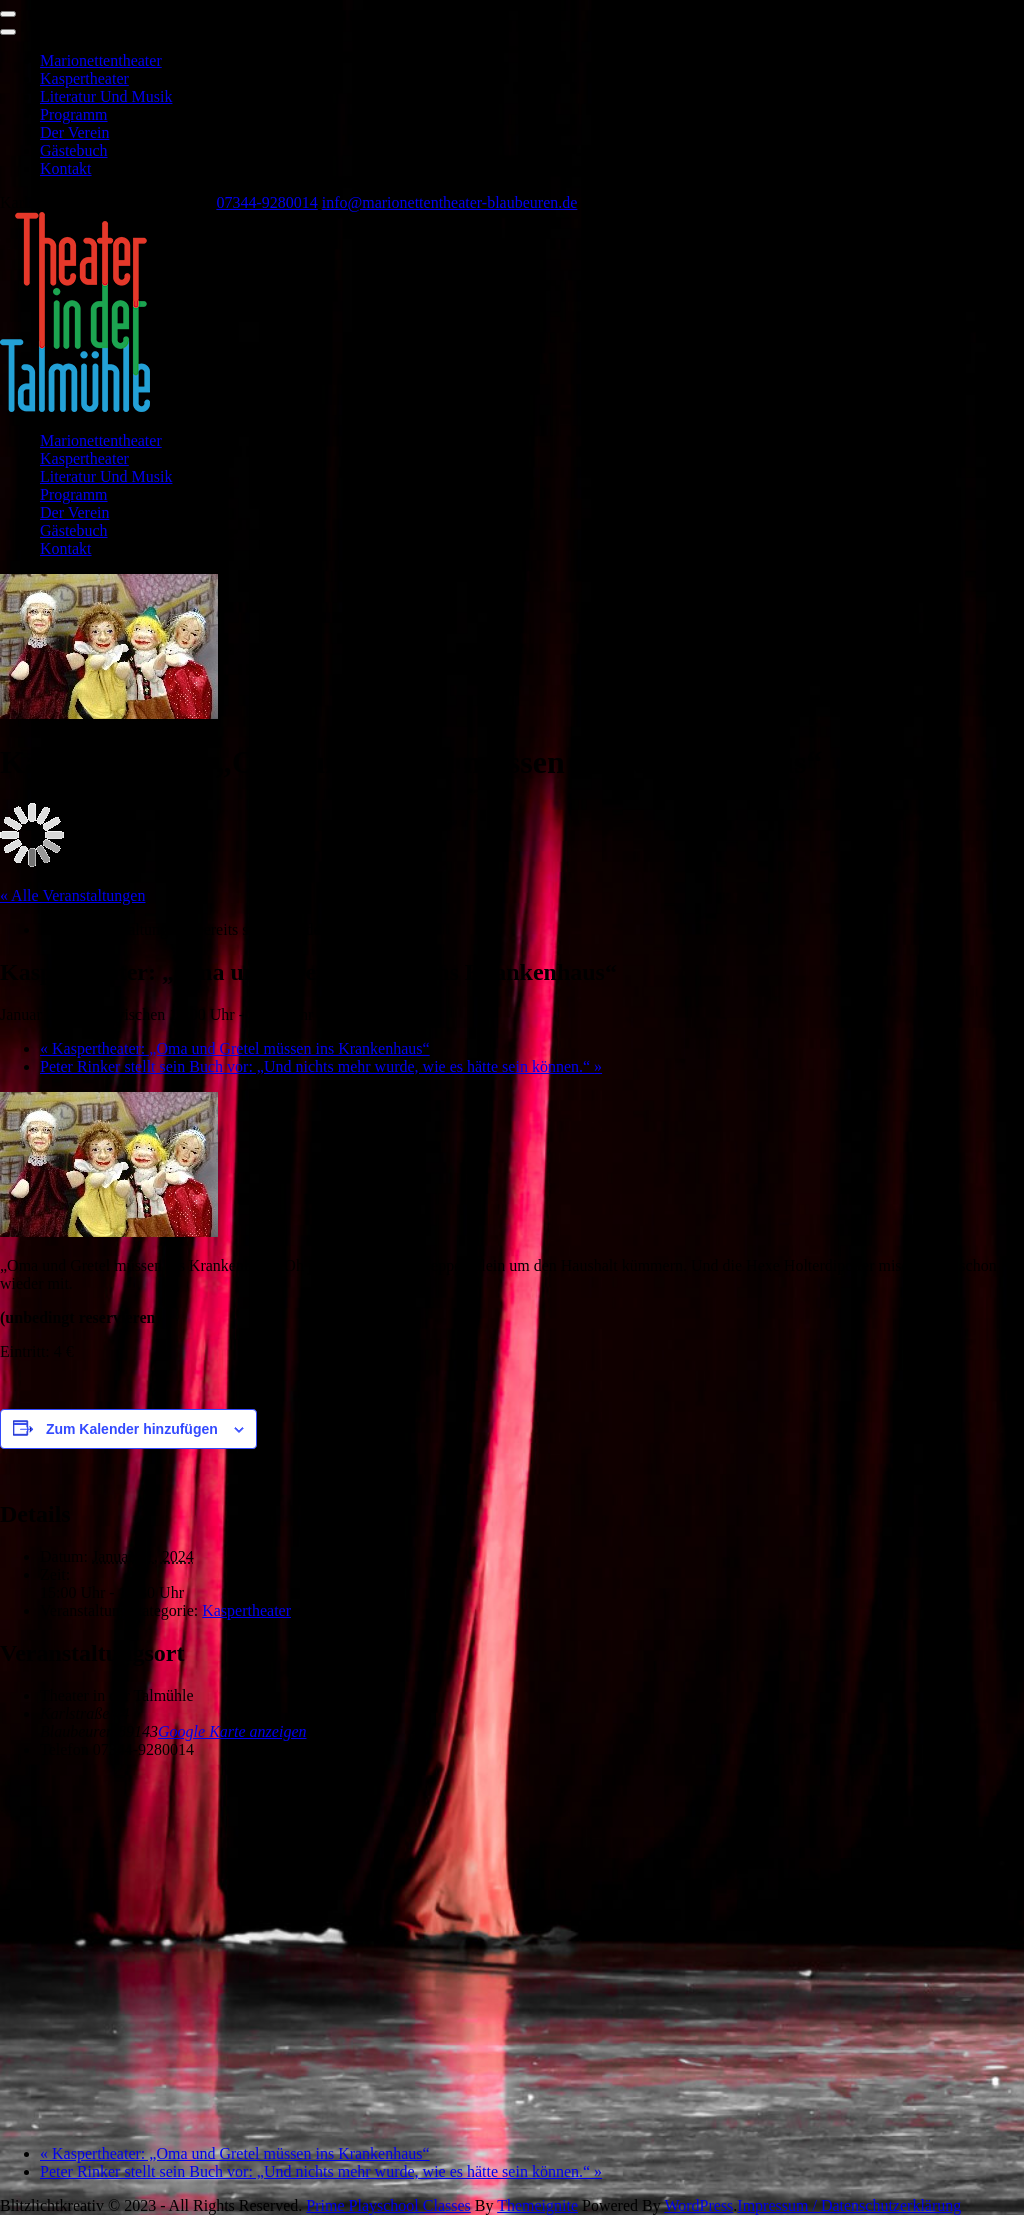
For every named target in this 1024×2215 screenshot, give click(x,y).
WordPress (698, 2205)
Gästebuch (74, 150)
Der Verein (74, 132)
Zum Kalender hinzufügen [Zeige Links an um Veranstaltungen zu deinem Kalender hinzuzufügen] (132, 1429)
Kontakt (66, 168)
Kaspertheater (84, 78)
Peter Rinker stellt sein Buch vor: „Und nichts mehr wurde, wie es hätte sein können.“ (321, 1066)
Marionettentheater (101, 60)
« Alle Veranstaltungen (72, 895)
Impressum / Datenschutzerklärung (849, 2205)
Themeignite (537, 2205)
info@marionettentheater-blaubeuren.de (450, 202)
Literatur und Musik (106, 96)
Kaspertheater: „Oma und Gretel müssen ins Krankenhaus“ (235, 1048)
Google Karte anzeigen (232, 1731)
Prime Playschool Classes (388, 2205)
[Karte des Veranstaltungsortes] (512, 1950)
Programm (74, 114)
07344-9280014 (266, 202)
